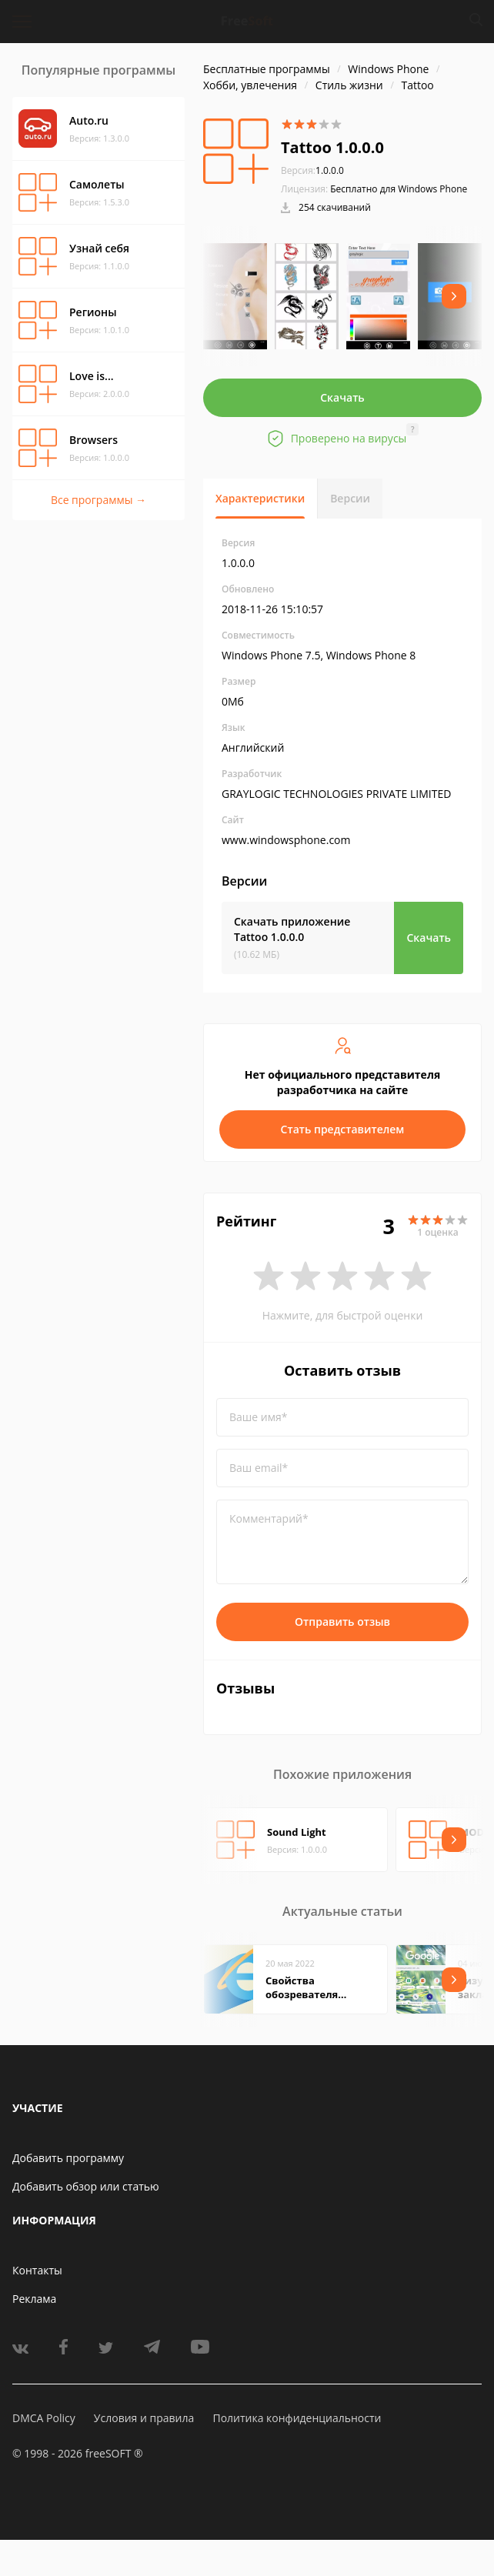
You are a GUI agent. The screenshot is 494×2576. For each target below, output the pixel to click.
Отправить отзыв (342, 1621)
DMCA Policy (43, 2418)
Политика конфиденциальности (296, 2418)
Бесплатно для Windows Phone (398, 188)
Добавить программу (68, 2158)
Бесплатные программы (266, 69)
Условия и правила (144, 2418)
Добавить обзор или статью (85, 2186)
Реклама (34, 2298)
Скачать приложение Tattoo (292, 929)
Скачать (342, 397)
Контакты (37, 2270)
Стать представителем (343, 1129)
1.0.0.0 (312, 170)
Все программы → (98, 499)
